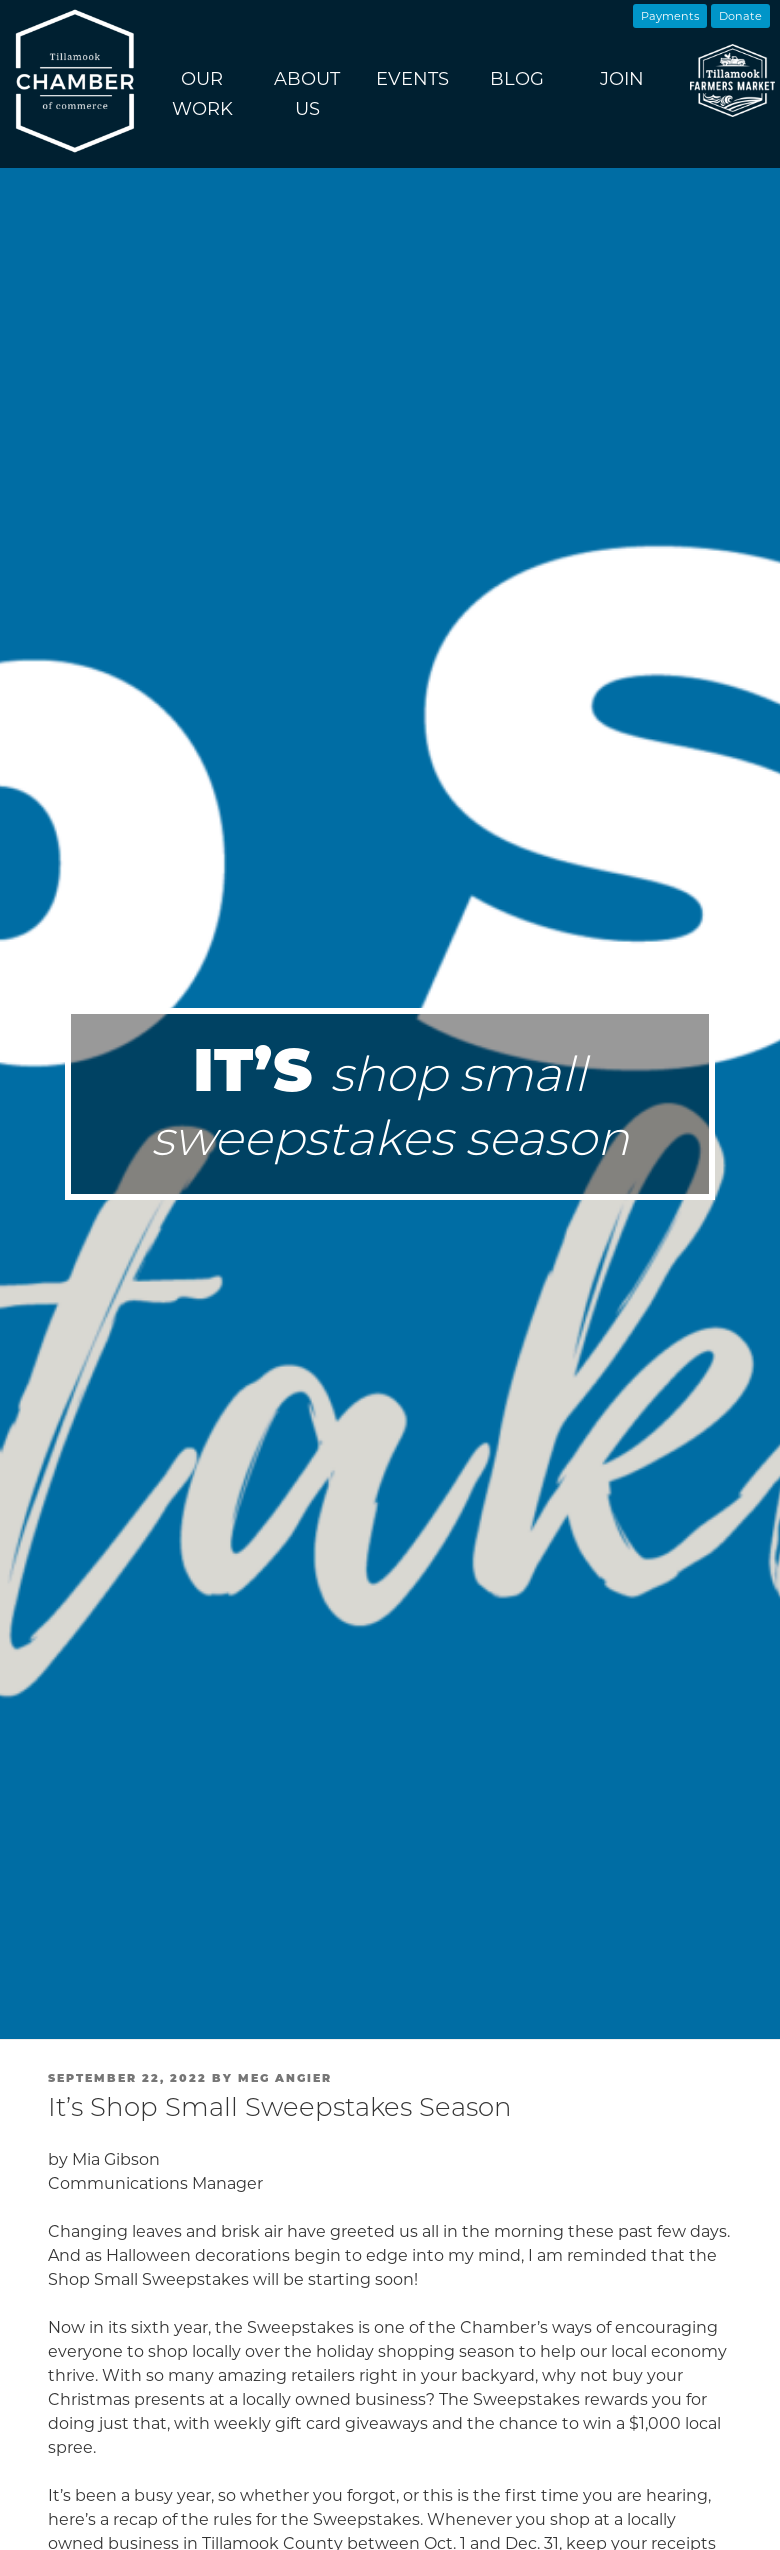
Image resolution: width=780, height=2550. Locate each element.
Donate (740, 16)
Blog (517, 79)
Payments (670, 16)
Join (622, 79)
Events (412, 79)
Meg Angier (285, 2078)
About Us (307, 94)
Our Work (202, 94)
